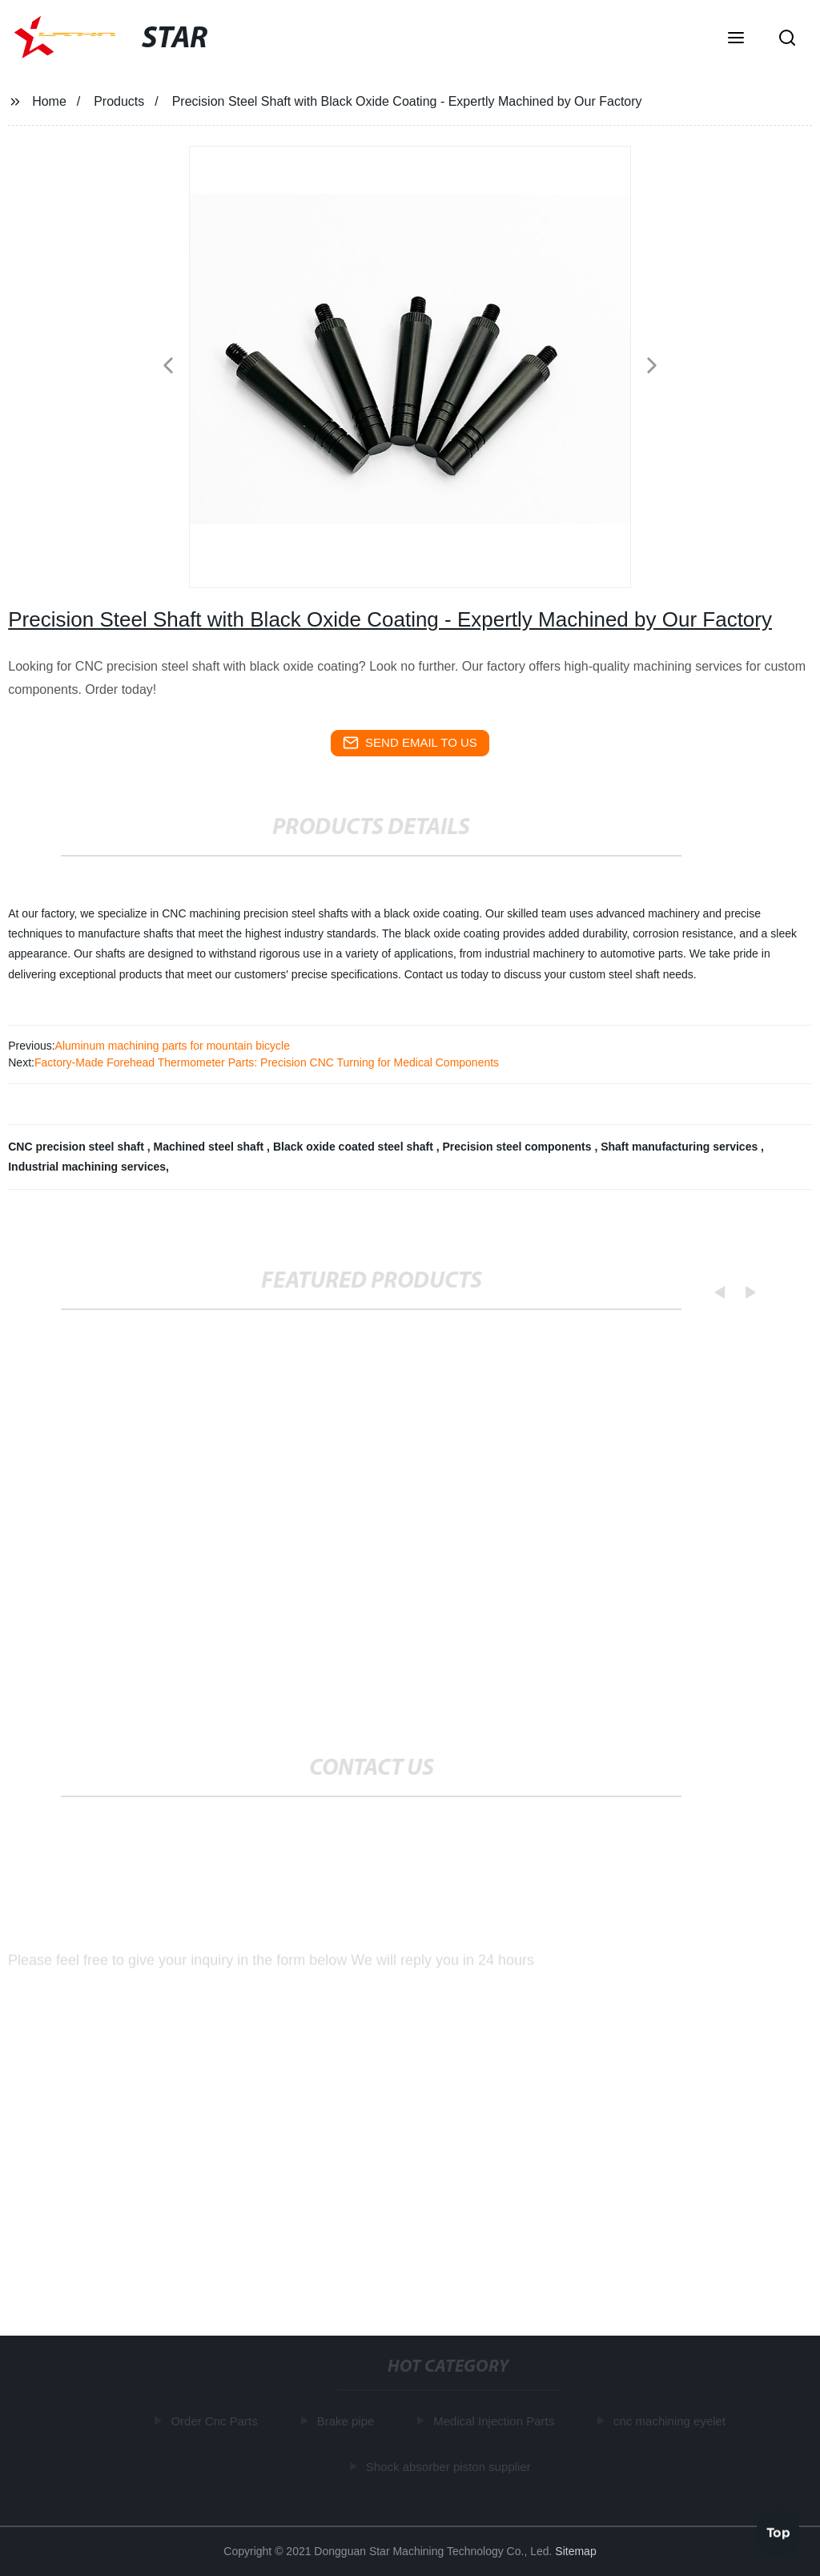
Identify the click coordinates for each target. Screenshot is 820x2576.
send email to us (410, 743)
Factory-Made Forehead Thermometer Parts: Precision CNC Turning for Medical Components (266, 1062)
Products (119, 101)
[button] (736, 39)
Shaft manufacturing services (681, 1146)
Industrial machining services (87, 1166)
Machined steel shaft (210, 1146)
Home (49, 101)
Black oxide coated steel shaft (354, 1146)
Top (778, 2529)
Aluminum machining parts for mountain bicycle (172, 1045)
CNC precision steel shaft (77, 1146)
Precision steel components (519, 1146)
